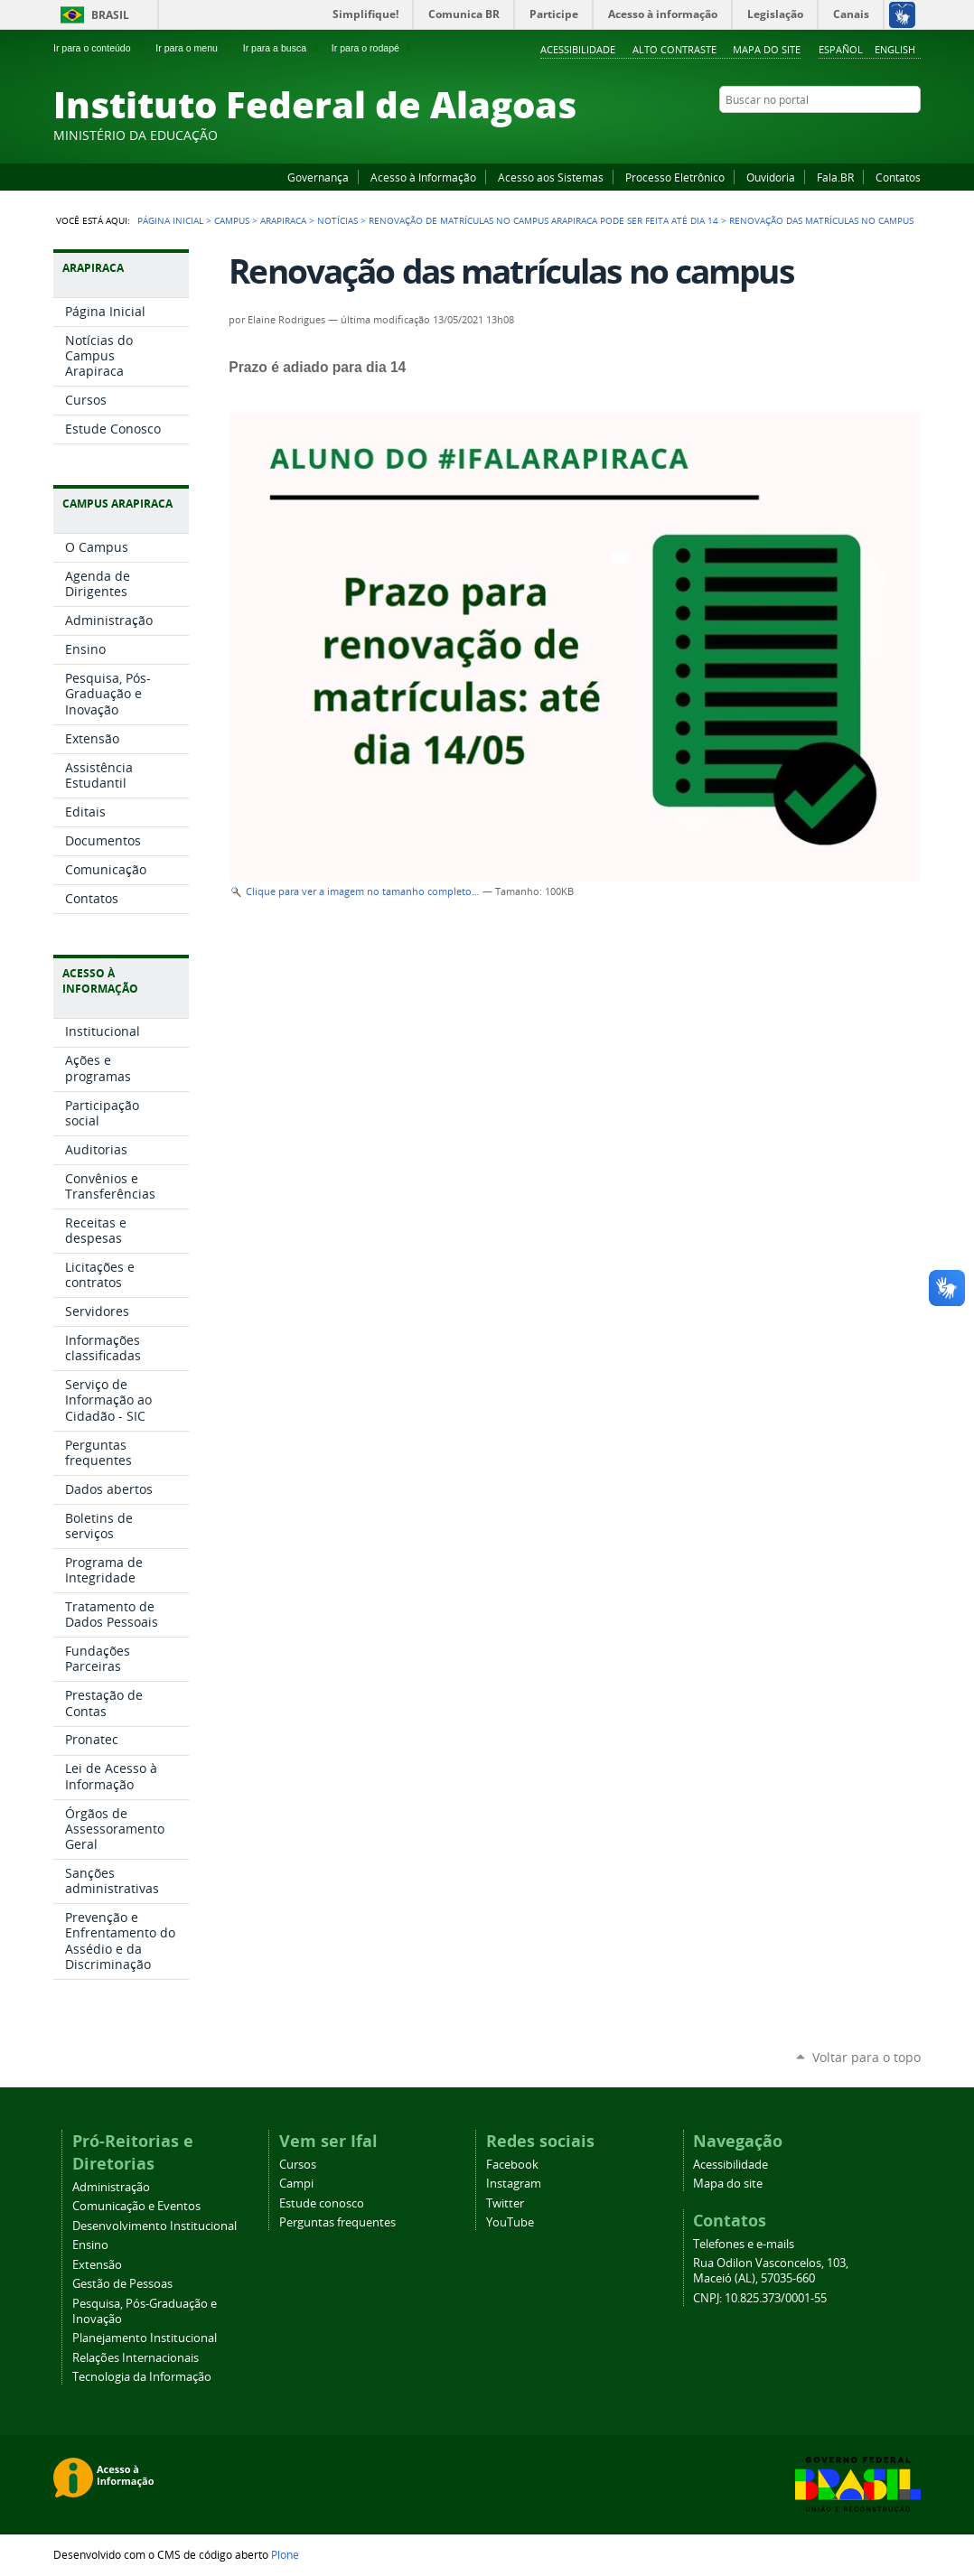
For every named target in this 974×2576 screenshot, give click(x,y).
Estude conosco (321, 2203)
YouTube (844, 135)
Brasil (110, 15)
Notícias (337, 220)
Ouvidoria (770, 177)
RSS (912, 135)
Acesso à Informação (423, 177)
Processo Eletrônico (675, 177)
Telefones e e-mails (743, 2244)
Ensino (90, 2245)
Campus (231, 220)
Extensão (97, 2265)
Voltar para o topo (866, 2057)
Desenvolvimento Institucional (154, 2226)
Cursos (297, 2164)
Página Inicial (170, 220)
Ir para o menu (193, 47)
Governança (318, 177)
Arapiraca (283, 220)
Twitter (889, 135)
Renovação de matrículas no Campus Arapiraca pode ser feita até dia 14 (543, 220)
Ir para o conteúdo (99, 47)
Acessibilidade (577, 49)
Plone (285, 2554)
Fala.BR (835, 177)
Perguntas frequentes (337, 2222)
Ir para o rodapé (373, 47)
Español (841, 49)
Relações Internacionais (135, 2358)
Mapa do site (767, 49)
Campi (296, 2183)
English (895, 49)
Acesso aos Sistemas (551, 177)
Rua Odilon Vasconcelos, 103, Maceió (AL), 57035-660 (770, 2270)
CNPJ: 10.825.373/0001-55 (760, 2298)
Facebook (821, 135)
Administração (111, 2187)
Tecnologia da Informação (141, 2377)
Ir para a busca (282, 47)
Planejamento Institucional (144, 2338)
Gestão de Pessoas (122, 2283)
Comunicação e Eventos (136, 2206)
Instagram (866, 135)
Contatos (898, 177)
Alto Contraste (674, 49)
